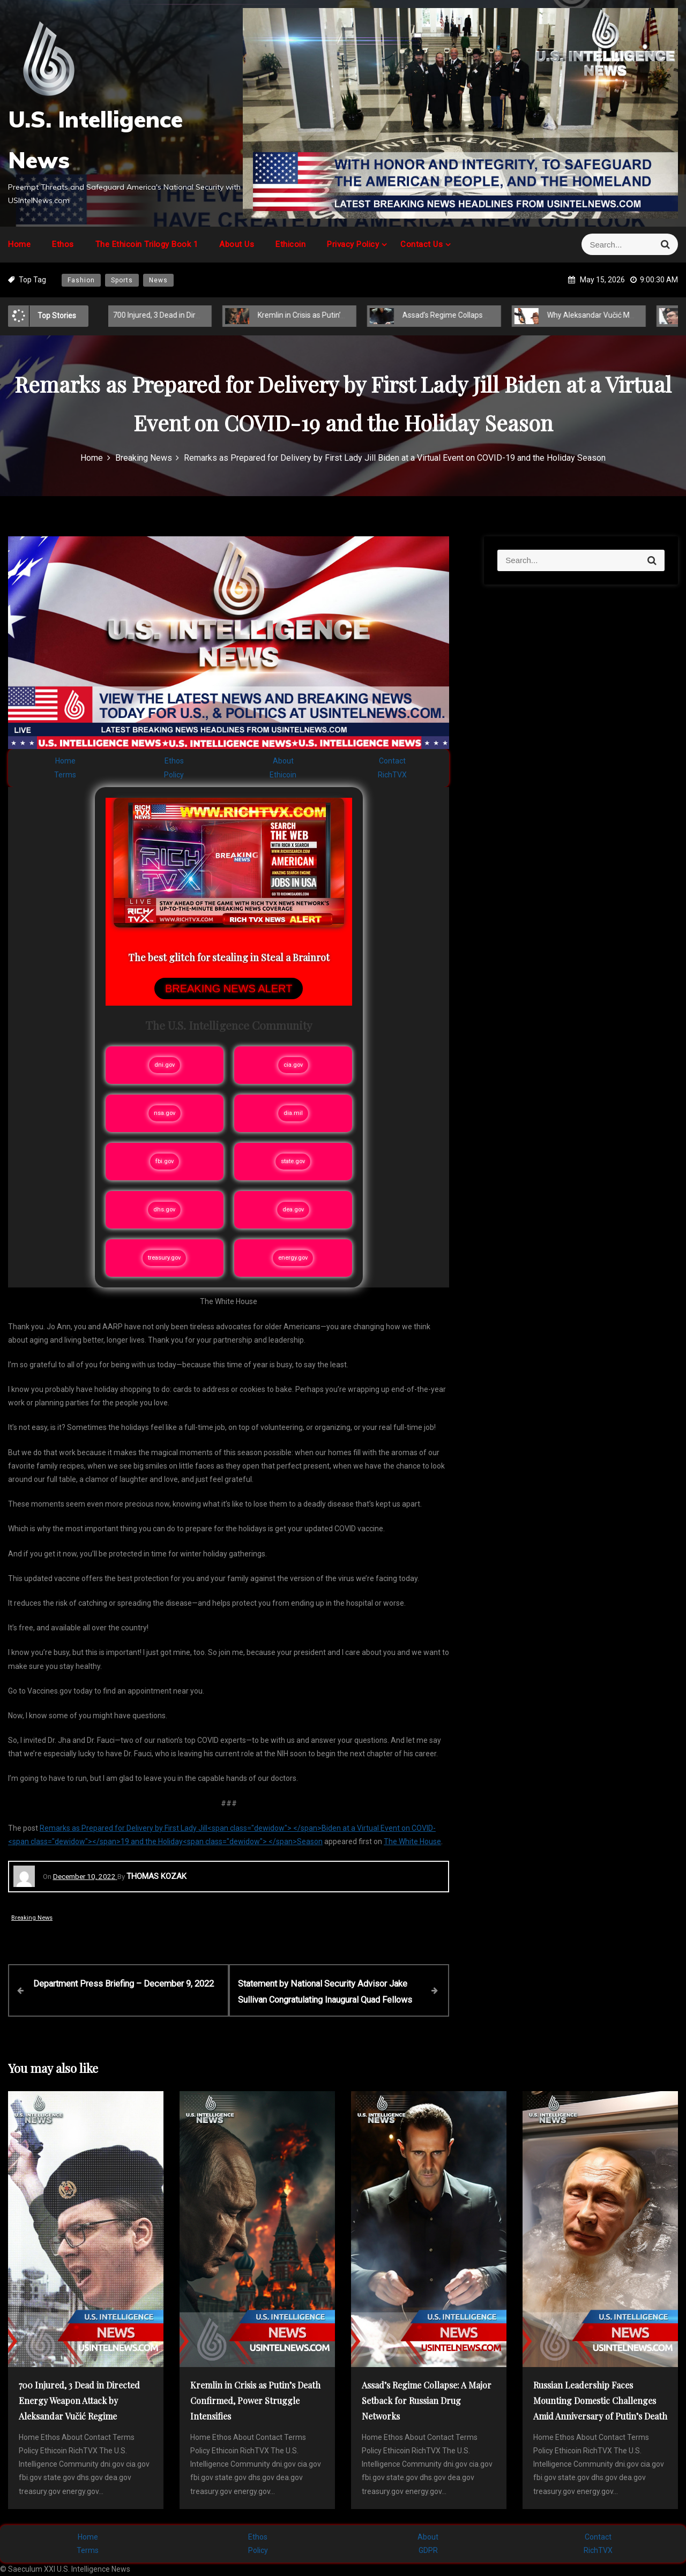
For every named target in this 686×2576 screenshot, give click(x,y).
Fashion (81, 280)
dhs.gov (164, 1209)
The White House (412, 1841)
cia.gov (293, 1064)
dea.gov (293, 1209)
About (283, 761)
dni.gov (164, 1064)
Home (19, 244)
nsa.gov (164, 1113)
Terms (65, 774)
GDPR (428, 2549)
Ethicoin (290, 244)
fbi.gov (164, 1161)
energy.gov (293, 1257)
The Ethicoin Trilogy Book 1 (146, 244)
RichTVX (392, 774)
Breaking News (32, 1917)
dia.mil (293, 1113)
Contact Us (421, 244)
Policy (174, 774)
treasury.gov (164, 1257)
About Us (236, 244)
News (158, 280)
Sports (122, 280)
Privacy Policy (353, 244)
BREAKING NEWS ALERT (228, 988)
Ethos (63, 244)
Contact (392, 761)
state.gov (293, 1161)
